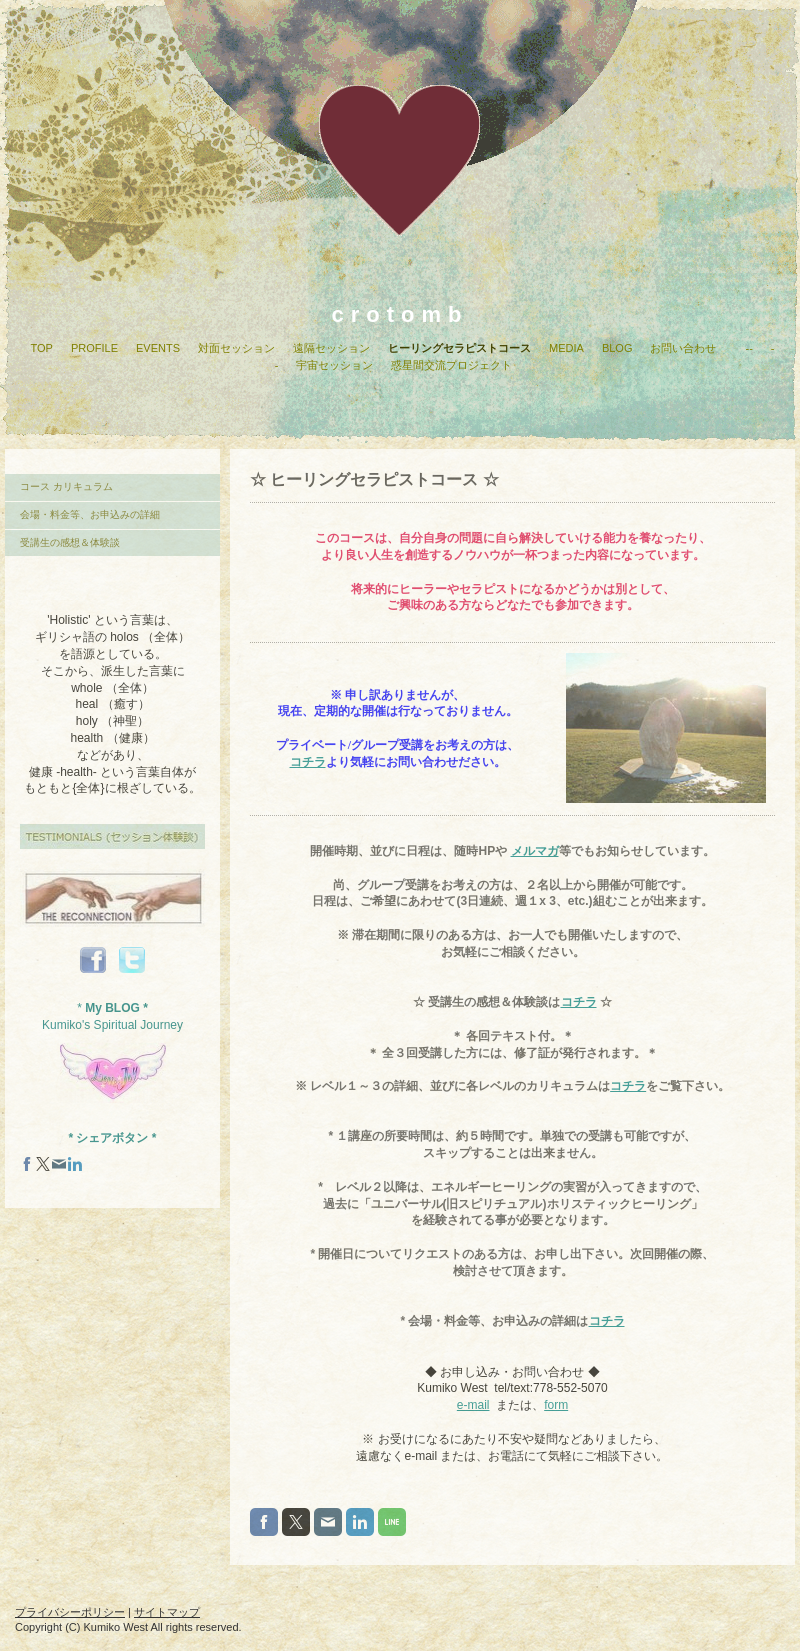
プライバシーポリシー (70, 1612)
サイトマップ (167, 1612)
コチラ (308, 762)
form (556, 1405)
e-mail (473, 1405)
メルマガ (535, 851)
